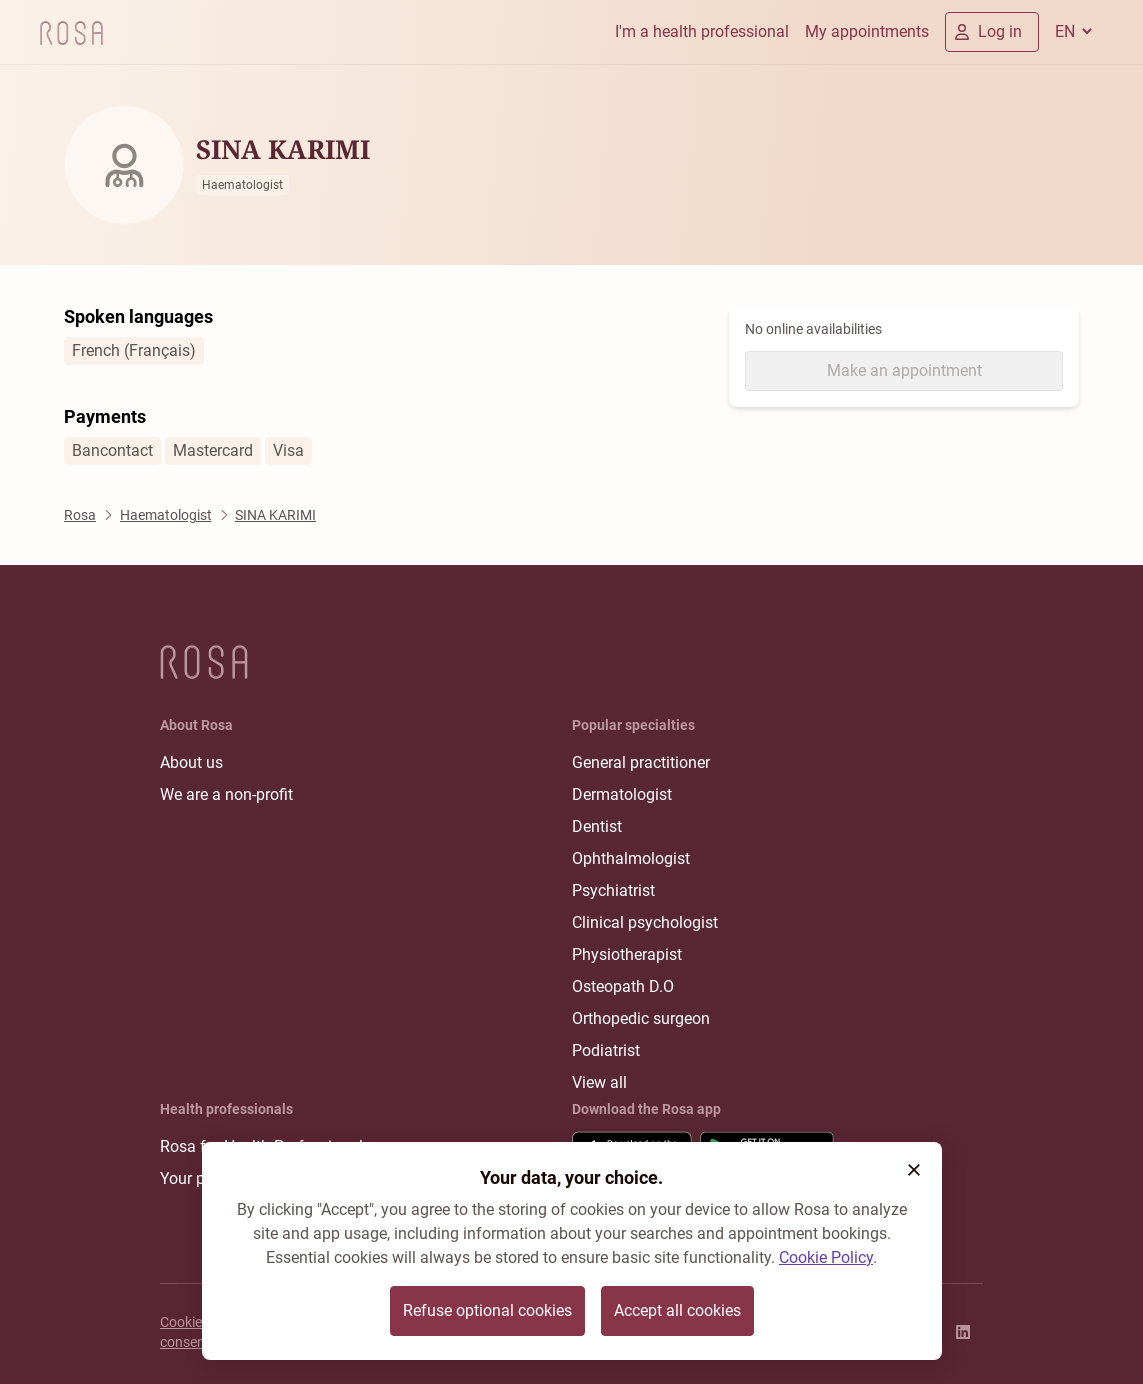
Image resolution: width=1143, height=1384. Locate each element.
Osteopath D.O (623, 986)
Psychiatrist (613, 890)
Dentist (597, 826)
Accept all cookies (677, 1310)
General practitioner (641, 762)
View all (599, 1082)
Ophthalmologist (631, 858)
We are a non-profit (226, 794)
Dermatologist (622, 794)
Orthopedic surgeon (641, 1018)
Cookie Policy (826, 1257)
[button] (914, 1170)
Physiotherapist (627, 954)
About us (191, 762)
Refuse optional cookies (487, 1310)
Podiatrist (606, 1050)
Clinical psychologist (645, 922)
